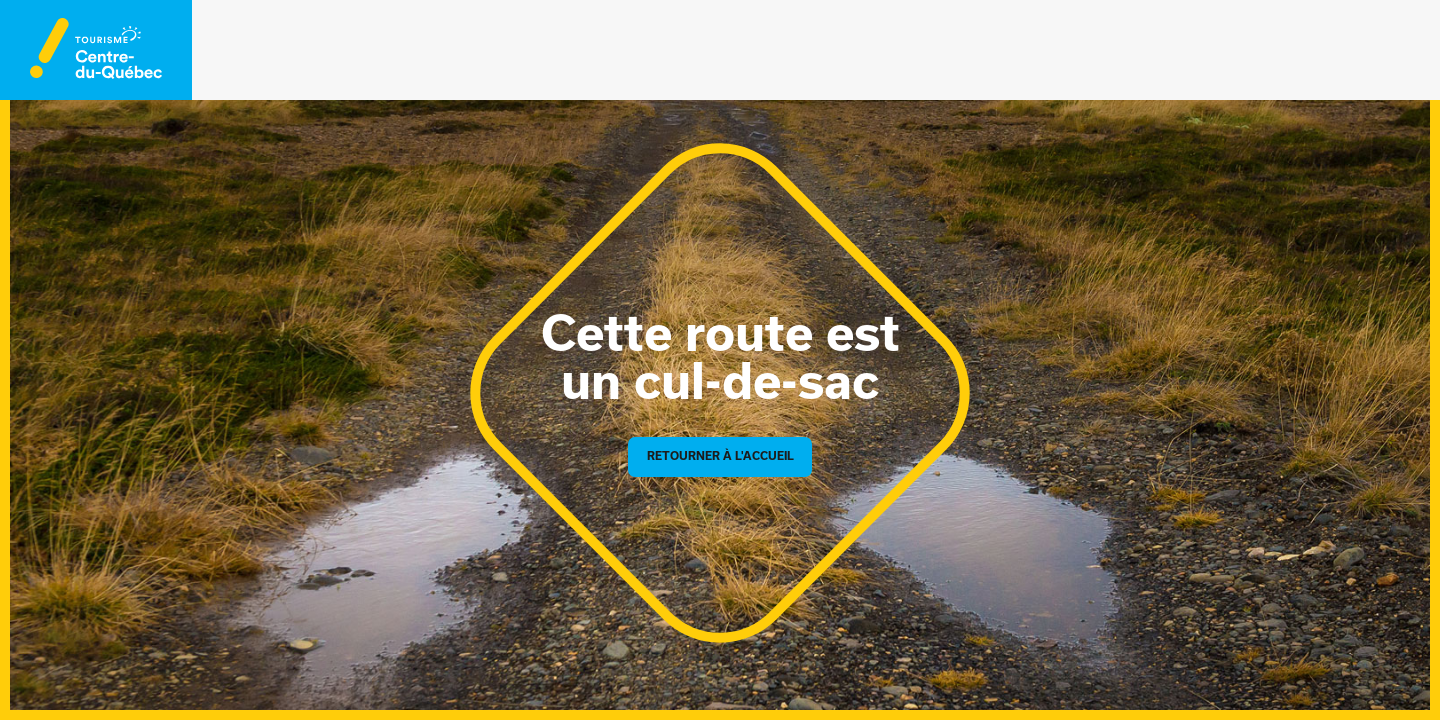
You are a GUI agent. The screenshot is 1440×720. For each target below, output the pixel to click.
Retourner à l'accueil (720, 456)
